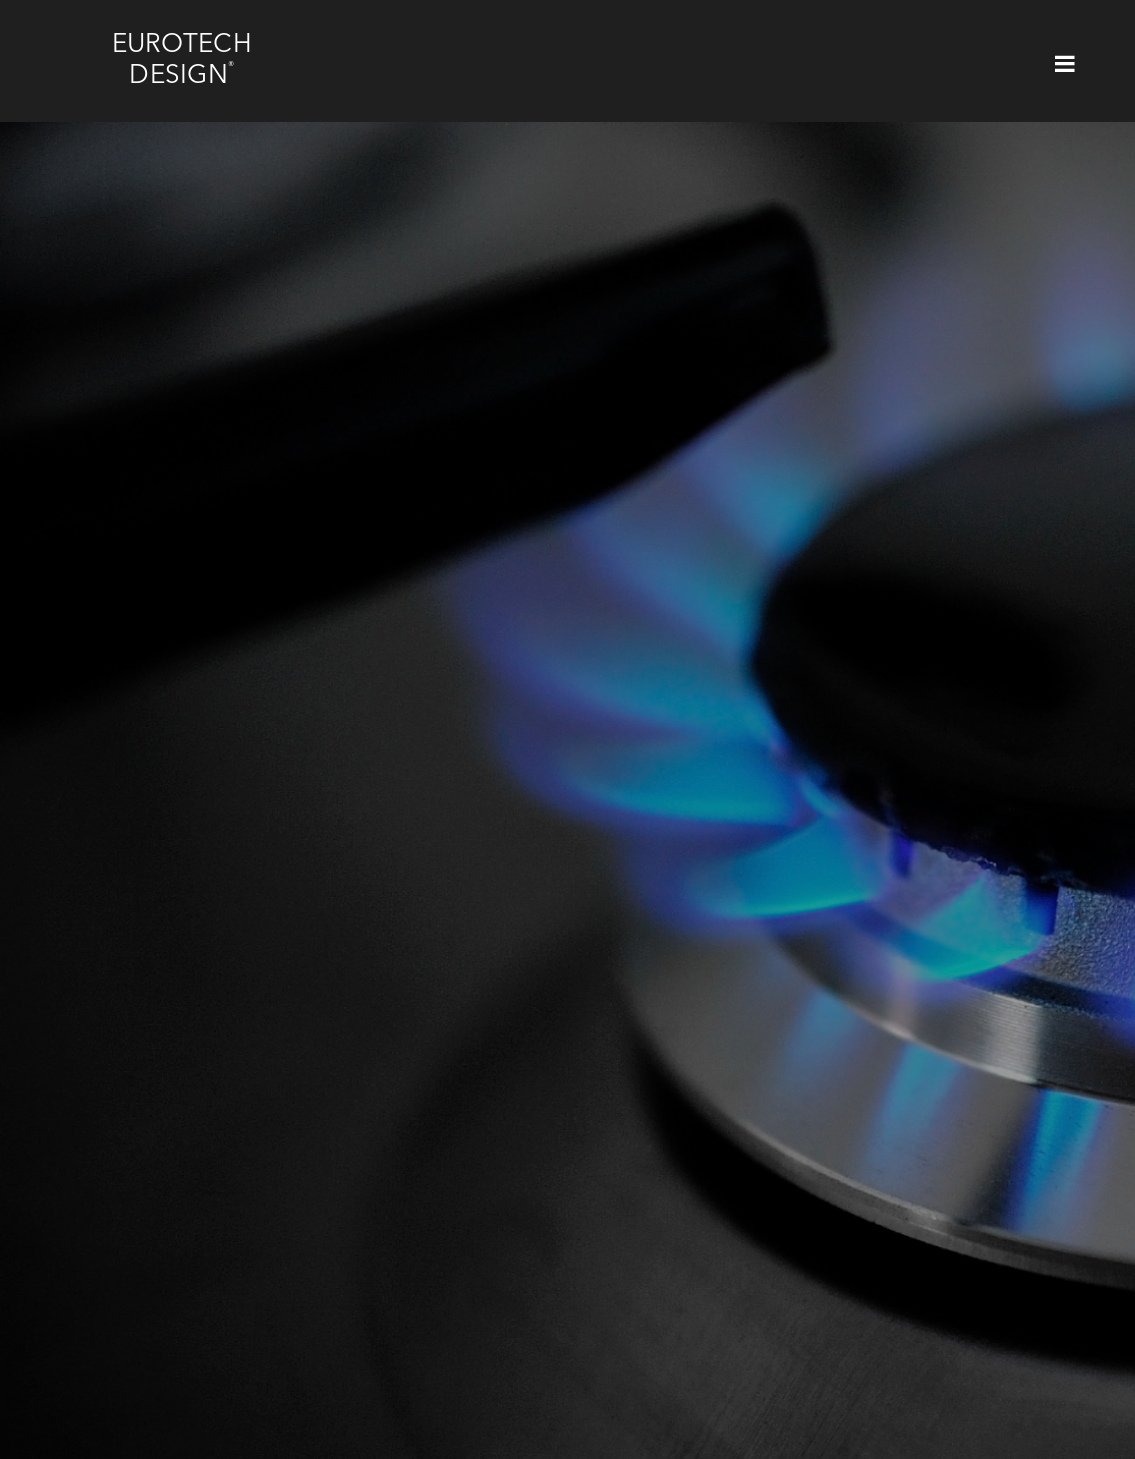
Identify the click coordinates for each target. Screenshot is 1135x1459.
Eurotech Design (182, 60)
